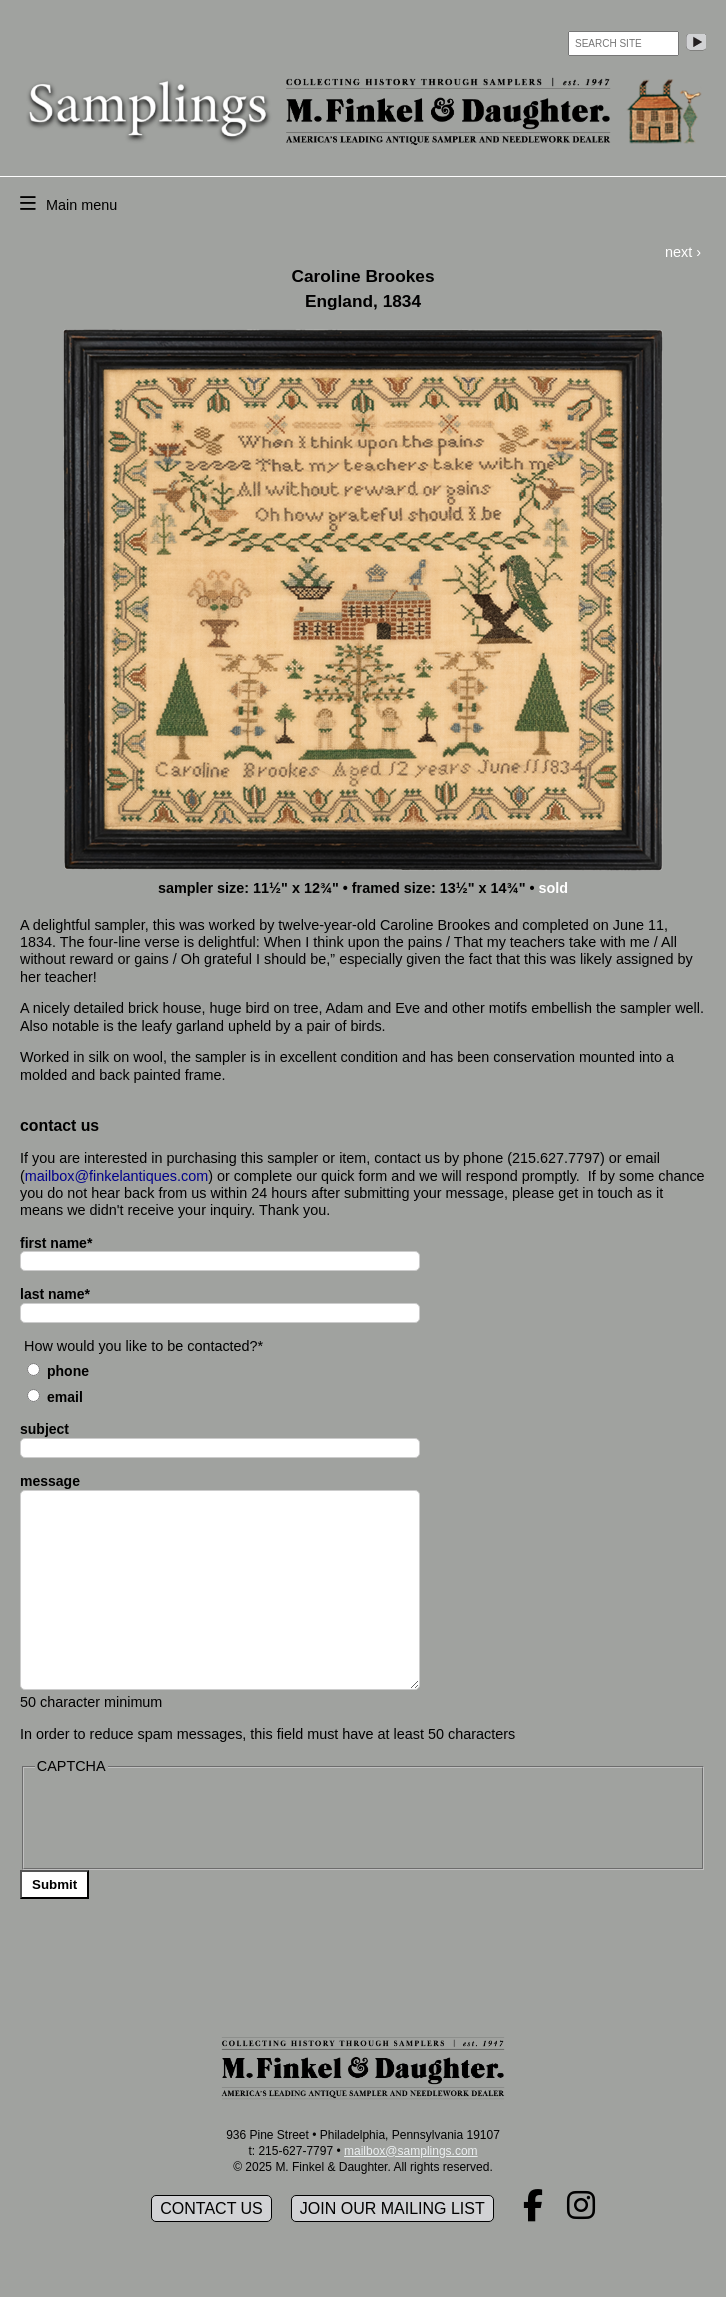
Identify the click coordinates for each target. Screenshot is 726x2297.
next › (683, 252)
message (50, 1481)
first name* (56, 1243)
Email (65, 1397)
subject (44, 1429)
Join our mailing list (392, 2208)
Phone (68, 1371)
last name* (55, 1294)
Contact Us (211, 2208)
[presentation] (187, 1820)
